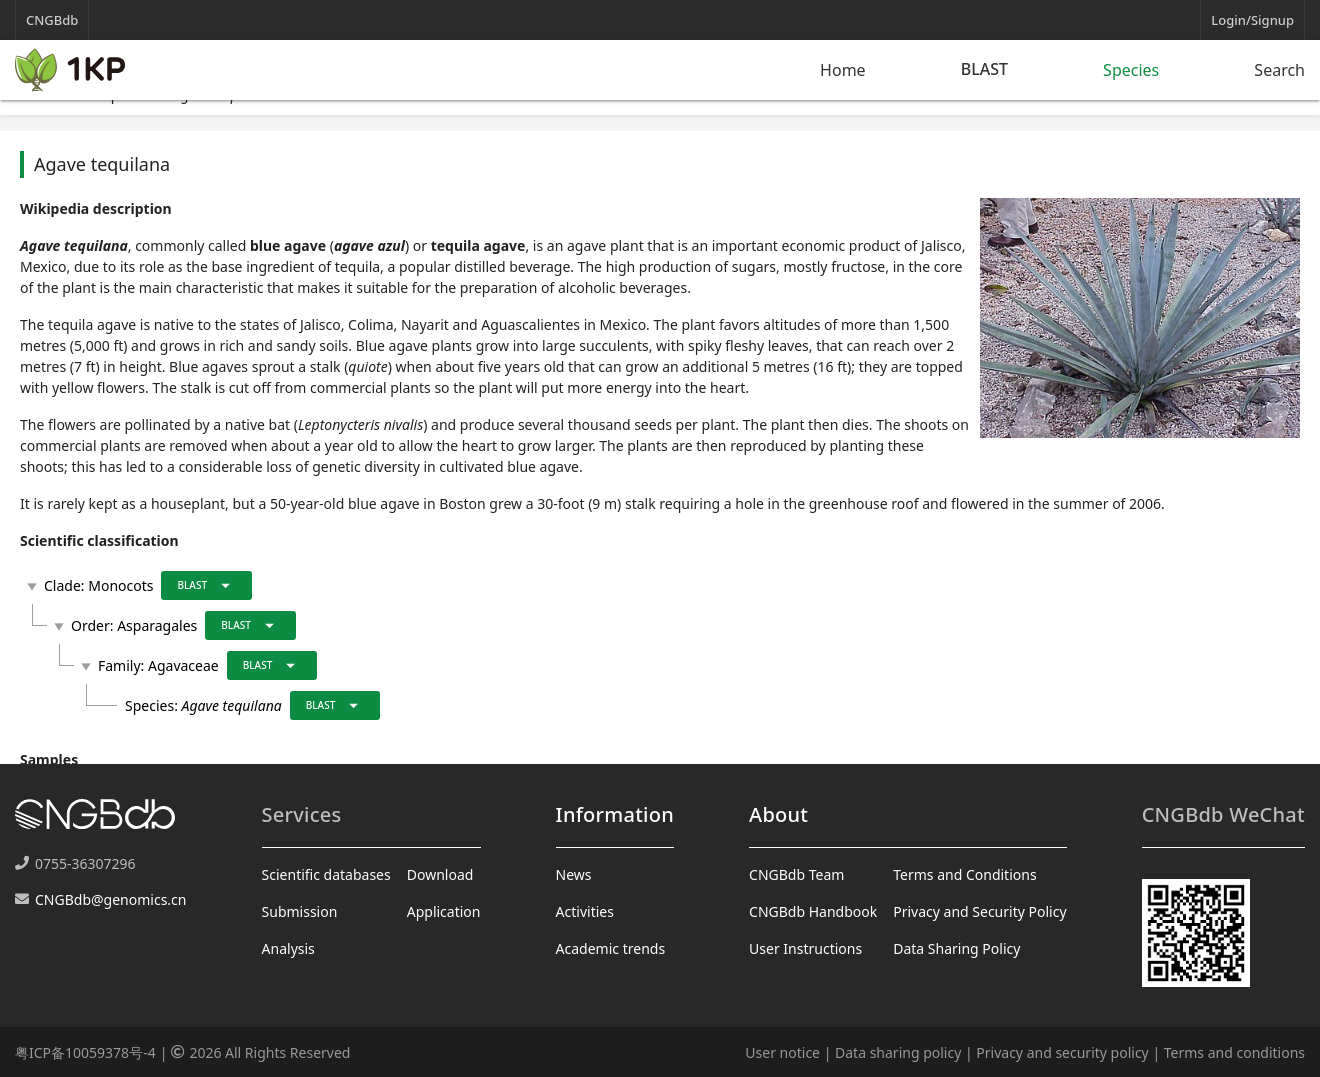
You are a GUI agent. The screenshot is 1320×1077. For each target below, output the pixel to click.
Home (843, 70)
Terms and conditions (1234, 1052)
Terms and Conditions (964, 874)
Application (444, 911)
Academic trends (611, 948)
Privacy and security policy (1062, 1052)
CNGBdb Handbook (813, 911)
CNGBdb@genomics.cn (110, 899)
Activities (585, 911)
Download (440, 874)
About (778, 814)
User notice (782, 1052)
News (574, 874)
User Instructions (805, 948)
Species (1131, 70)
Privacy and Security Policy (979, 911)
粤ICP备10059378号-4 (85, 1052)
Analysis (288, 948)
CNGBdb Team (796, 874)
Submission (300, 911)
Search (1279, 70)
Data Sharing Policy (956, 948)
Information (615, 814)
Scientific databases (326, 874)
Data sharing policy (898, 1052)
